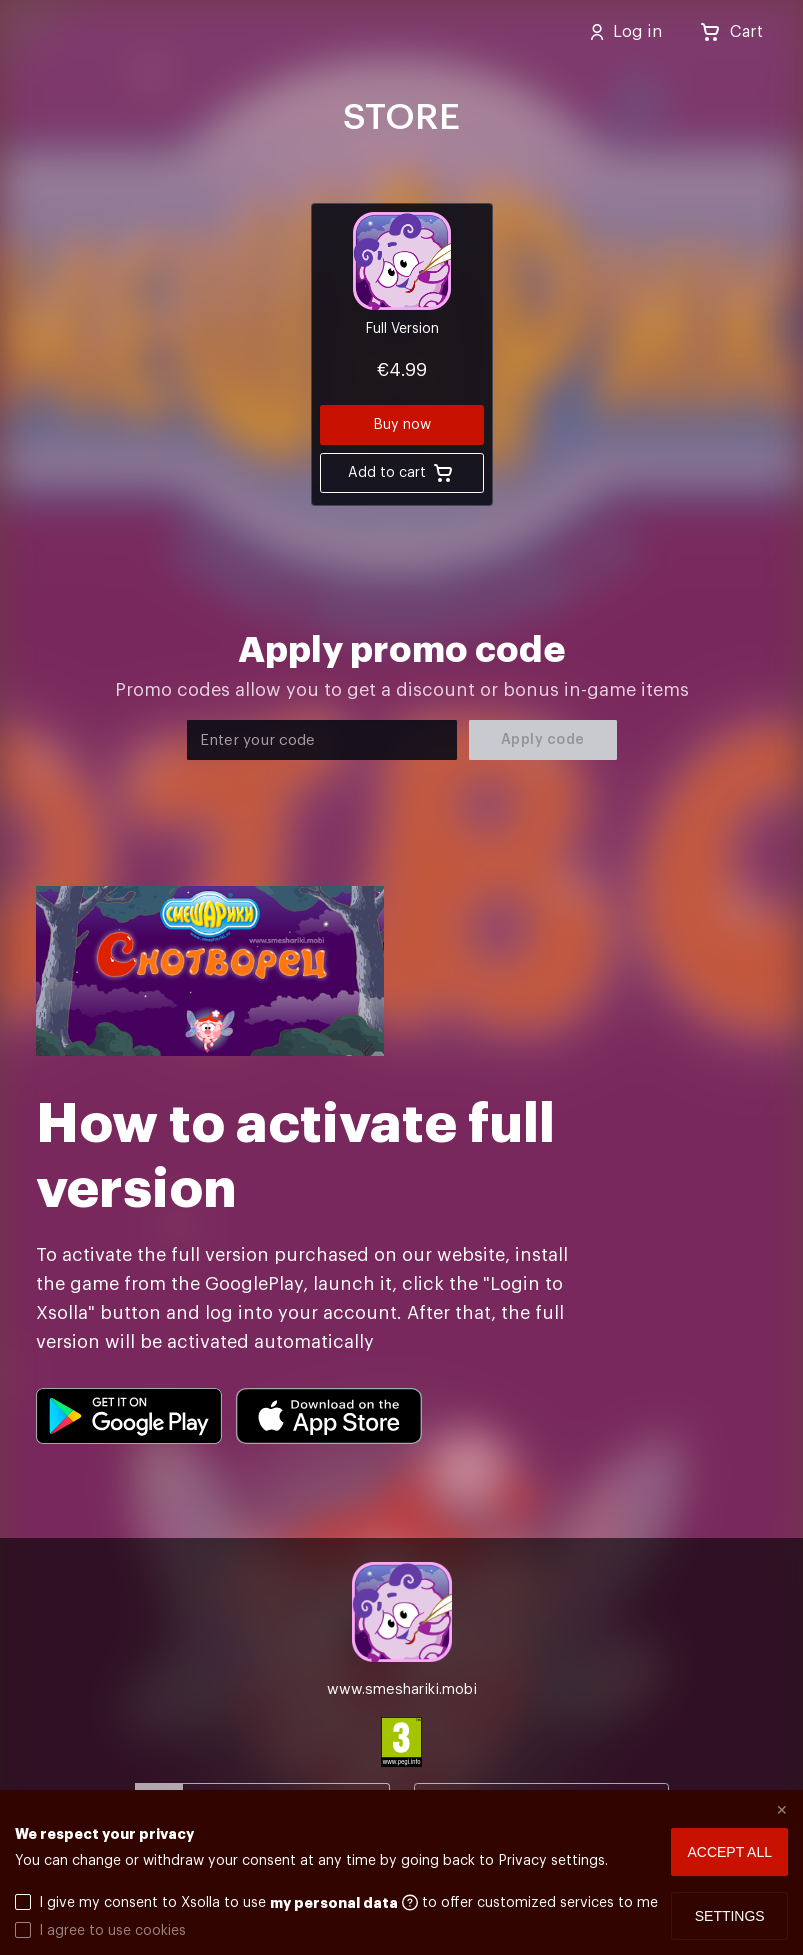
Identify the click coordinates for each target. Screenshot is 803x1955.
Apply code (543, 740)
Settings (730, 1916)
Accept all (729, 1852)
